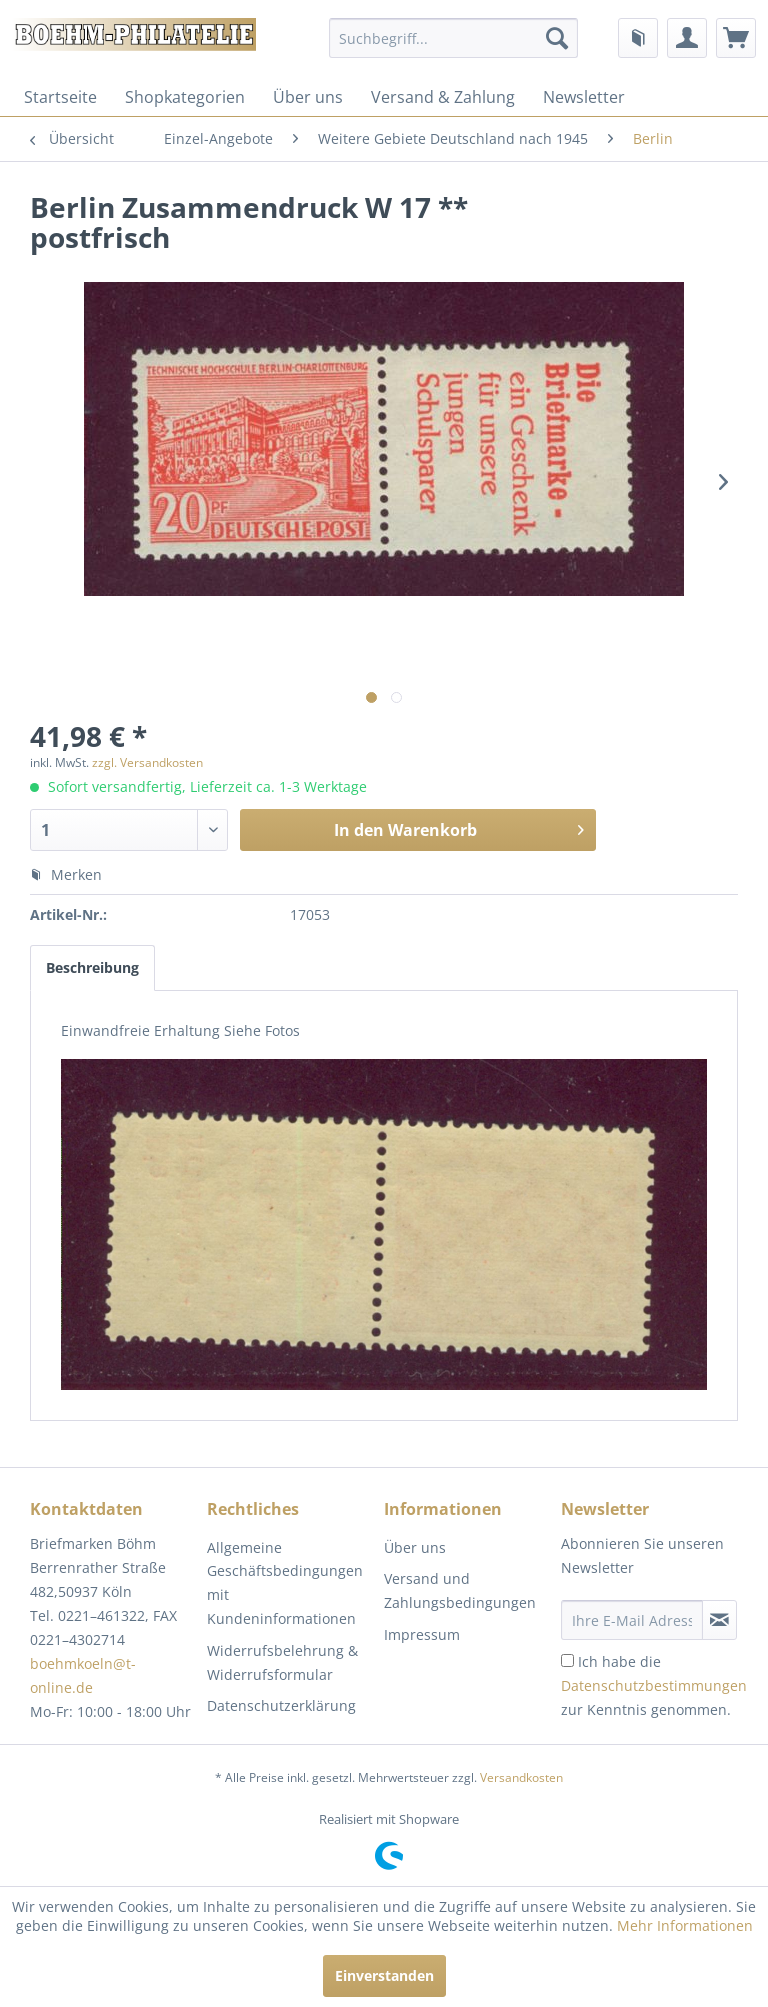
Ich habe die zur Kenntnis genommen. (654, 1685)
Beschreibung (92, 967)
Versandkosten (521, 1777)
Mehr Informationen (685, 1925)
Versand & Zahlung (443, 97)
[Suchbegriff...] (454, 38)
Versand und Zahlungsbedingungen (460, 1590)
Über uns (308, 97)
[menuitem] (454, 38)
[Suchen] (557, 38)
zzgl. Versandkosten (147, 762)
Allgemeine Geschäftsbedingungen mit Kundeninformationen (285, 1583)
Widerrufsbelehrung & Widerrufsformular (282, 1662)
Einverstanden (384, 1975)
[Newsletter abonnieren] (719, 1620)
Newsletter (584, 97)
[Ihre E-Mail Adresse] (632, 1620)
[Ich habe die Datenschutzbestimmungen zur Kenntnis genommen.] (567, 1660)
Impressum (422, 1634)
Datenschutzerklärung (281, 1705)
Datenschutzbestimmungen (654, 1685)
